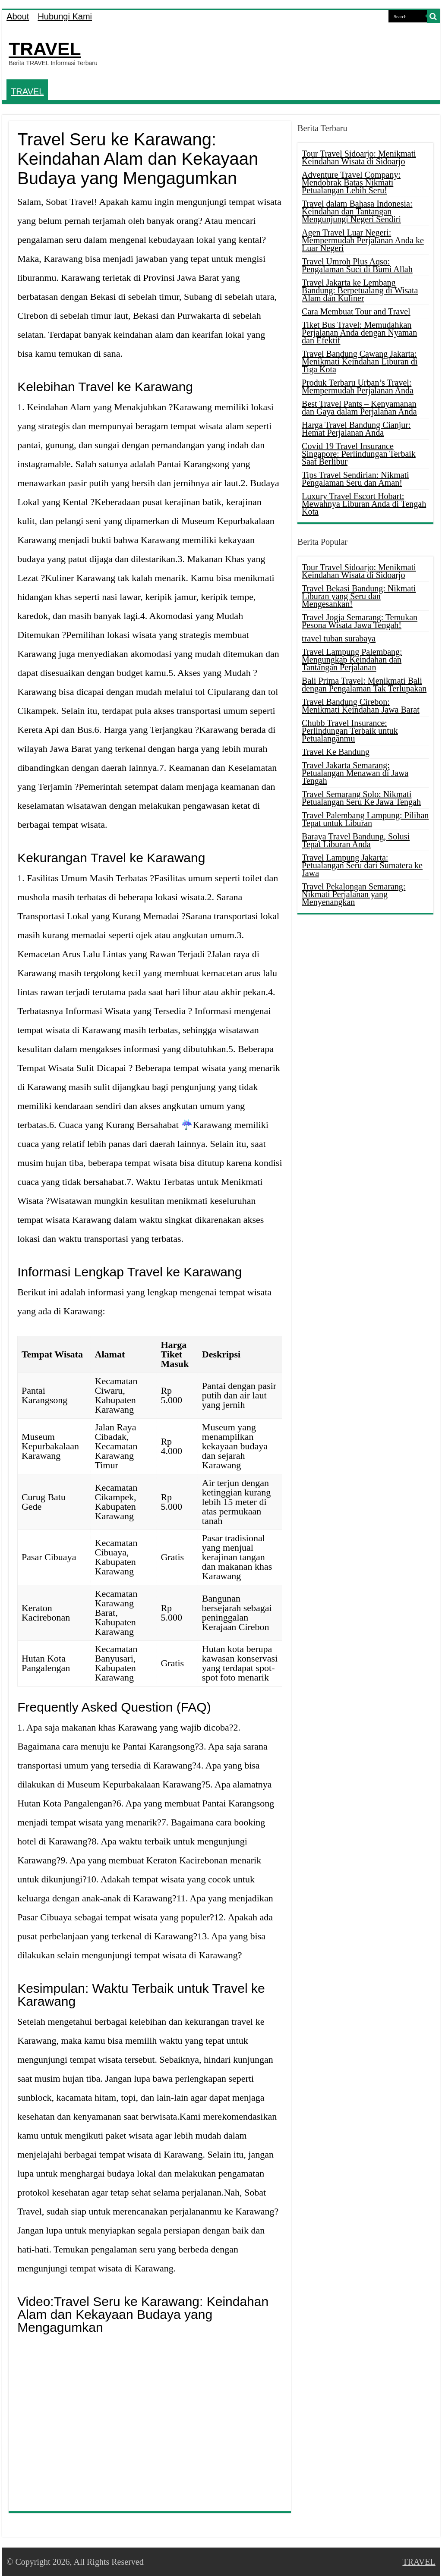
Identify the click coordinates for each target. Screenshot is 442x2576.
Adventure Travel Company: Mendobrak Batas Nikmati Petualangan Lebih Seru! (351, 182)
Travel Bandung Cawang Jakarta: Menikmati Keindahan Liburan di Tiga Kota (359, 361)
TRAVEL (45, 48)
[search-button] (433, 16)
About (17, 16)
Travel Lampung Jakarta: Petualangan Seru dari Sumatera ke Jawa (362, 865)
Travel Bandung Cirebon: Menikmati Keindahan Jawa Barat (361, 705)
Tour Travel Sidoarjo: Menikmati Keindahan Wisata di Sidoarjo (359, 157)
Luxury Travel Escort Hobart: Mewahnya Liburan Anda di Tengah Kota (364, 503)
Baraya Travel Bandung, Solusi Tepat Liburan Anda (356, 840)
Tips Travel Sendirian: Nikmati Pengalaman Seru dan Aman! (355, 478)
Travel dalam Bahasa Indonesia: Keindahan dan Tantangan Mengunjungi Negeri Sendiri (357, 211)
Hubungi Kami (65, 16)
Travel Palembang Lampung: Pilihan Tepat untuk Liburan (365, 819)
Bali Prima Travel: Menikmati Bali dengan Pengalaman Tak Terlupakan (364, 684)
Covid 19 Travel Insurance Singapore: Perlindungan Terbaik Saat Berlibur (359, 453)
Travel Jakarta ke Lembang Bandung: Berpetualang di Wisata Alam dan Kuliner (360, 290)
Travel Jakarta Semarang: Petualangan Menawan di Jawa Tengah (355, 772)
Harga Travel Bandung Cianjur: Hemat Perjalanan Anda (356, 428)
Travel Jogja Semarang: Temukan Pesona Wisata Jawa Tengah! (359, 621)
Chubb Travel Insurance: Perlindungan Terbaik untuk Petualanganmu (350, 730)
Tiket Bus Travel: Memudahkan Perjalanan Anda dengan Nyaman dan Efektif (359, 332)
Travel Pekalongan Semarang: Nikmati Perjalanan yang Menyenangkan (353, 894)
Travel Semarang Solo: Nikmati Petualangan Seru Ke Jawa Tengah (361, 798)
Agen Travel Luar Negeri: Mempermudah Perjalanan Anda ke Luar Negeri (363, 240)
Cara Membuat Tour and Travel (356, 311)
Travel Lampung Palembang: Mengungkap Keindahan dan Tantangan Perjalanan (352, 659)
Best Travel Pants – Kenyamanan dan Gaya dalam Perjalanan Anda (359, 407)
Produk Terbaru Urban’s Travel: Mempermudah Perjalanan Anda (358, 386)
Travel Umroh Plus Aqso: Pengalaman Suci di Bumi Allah (357, 265)
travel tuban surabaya (339, 638)
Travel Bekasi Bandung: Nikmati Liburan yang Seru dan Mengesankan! (359, 596)
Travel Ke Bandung (335, 752)
